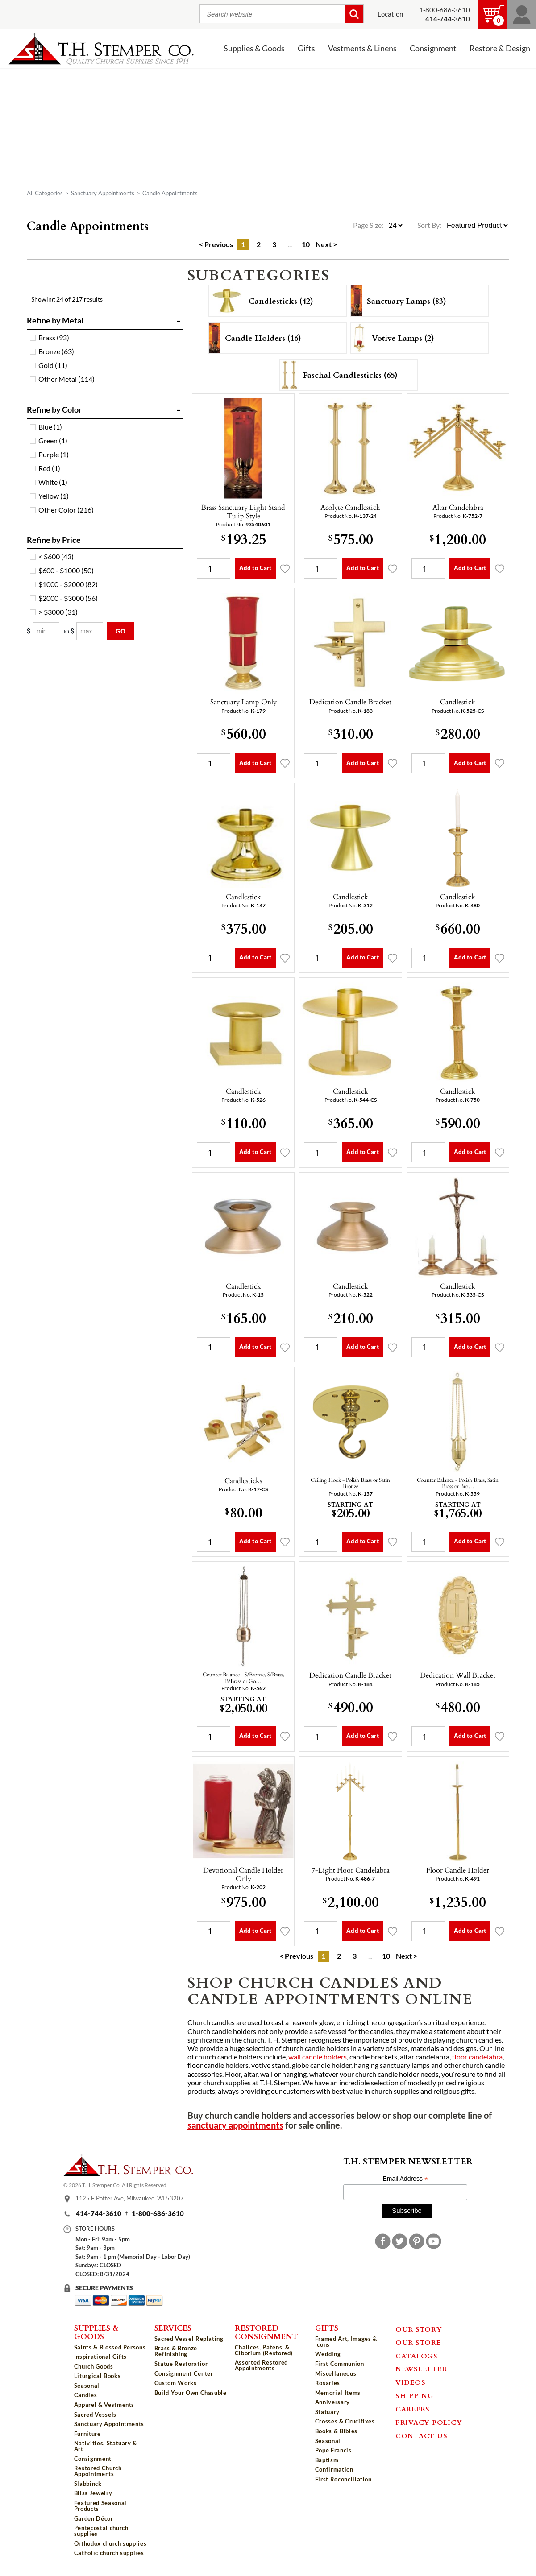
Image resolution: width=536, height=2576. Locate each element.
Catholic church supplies (109, 2553)
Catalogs (416, 2356)
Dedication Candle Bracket (350, 701)
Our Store (418, 2342)
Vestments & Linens (362, 48)
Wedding (328, 2354)
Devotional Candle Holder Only (243, 1874)
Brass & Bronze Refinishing (175, 2351)
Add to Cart (255, 568)
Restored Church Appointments (98, 2471)
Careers (412, 2409)
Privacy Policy (428, 2422)
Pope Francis (333, 2450)
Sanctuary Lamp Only (243, 701)
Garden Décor (93, 2518)
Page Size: (369, 225)
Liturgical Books (97, 2376)
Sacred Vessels (95, 2414)
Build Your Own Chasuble (190, 2393)
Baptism (327, 2460)
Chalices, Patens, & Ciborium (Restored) (264, 2350)
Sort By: (429, 225)
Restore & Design (500, 48)
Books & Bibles (336, 2431)
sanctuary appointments (235, 2125)
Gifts (306, 48)
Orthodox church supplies (110, 2543)
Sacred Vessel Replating (189, 2339)
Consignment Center (183, 2373)
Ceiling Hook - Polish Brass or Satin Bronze (350, 1483)
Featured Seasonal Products (100, 2506)
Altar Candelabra (457, 507)
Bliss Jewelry (93, 2493)
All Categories (45, 193)
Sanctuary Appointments (102, 193)
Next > (326, 244)
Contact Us (421, 2435)
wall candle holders (317, 2057)
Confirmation (334, 2469)
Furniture (87, 2434)
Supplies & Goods (254, 48)
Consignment (433, 48)
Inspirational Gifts (100, 2356)
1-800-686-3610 (444, 10)
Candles (85, 2395)
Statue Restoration (181, 2364)
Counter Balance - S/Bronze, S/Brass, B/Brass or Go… (243, 1677)
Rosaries (327, 2383)
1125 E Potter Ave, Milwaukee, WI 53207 (129, 2198)
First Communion (339, 2364)
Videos (410, 2382)
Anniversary (332, 2402)
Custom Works (175, 2383)
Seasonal (87, 2385)
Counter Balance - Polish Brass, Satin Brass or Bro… (458, 1483)
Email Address (405, 2179)
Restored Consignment (266, 2331)
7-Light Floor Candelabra (351, 1870)
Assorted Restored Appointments (261, 2365)
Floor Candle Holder (457, 1870)
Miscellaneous (335, 2373)
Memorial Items (338, 2393)
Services (172, 2327)
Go (120, 631)
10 (306, 244)
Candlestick (457, 701)
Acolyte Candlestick (350, 507)
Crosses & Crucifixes (345, 2421)
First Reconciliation (343, 2479)
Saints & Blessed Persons (110, 2347)
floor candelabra (477, 2057)
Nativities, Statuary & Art (105, 2446)
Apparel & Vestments (104, 2405)
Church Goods (93, 2366)
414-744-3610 (98, 2213)
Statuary (327, 2412)
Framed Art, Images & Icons (346, 2342)
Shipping (414, 2395)
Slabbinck (88, 2484)
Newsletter (421, 2368)
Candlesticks (243, 1480)
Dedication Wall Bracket (457, 1675)
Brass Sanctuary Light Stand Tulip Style (243, 511)
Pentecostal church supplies (101, 2531)
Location (390, 14)
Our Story (418, 2329)
